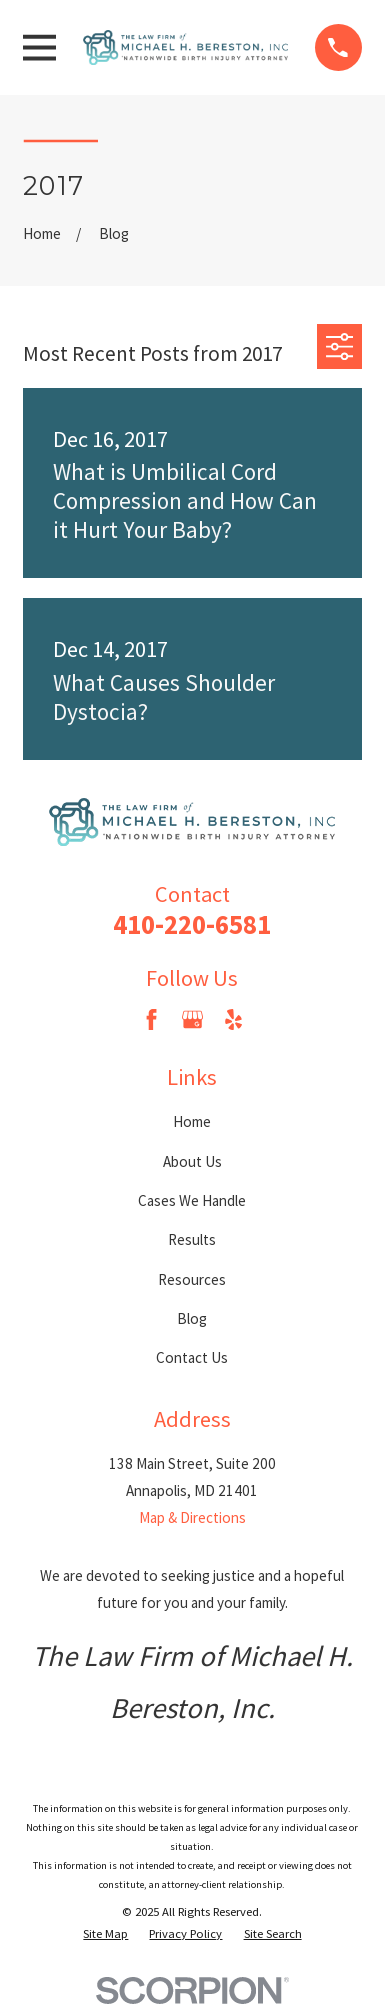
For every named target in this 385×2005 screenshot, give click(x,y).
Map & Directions (192, 1517)
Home (192, 1121)
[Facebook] (151, 1019)
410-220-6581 (192, 924)
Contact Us (192, 1357)
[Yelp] (233, 1019)
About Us (192, 1161)
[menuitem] (105, 1934)
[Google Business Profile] (192, 1019)
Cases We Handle (192, 1200)
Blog (192, 1318)
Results (192, 1239)
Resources (192, 1279)
